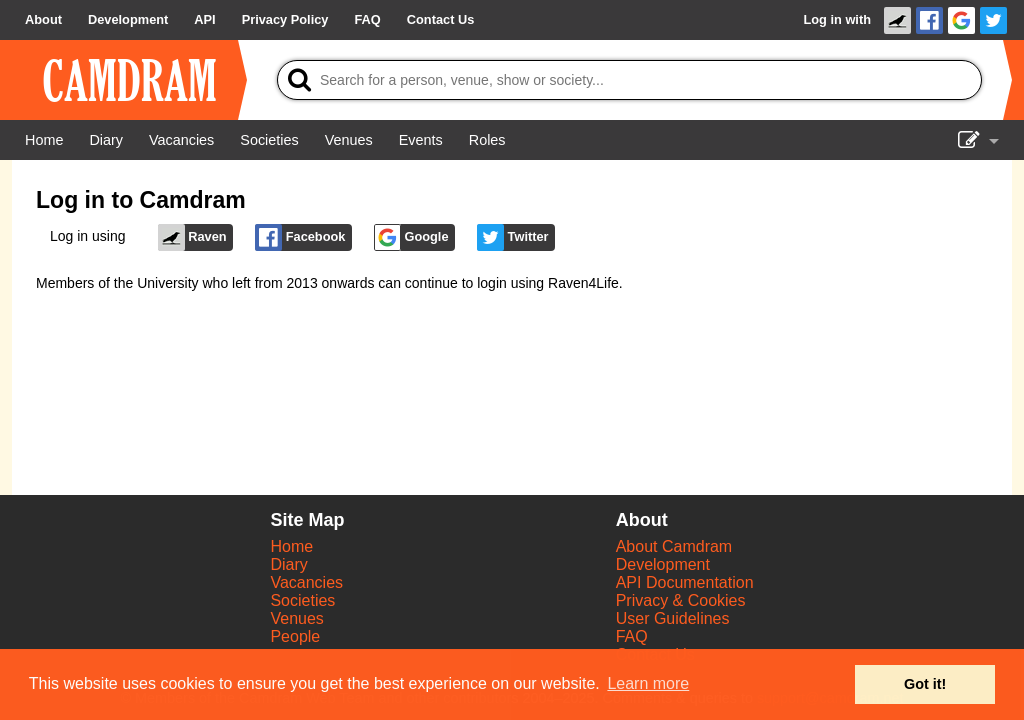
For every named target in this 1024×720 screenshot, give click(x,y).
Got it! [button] (925, 684)
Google (411, 237)
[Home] (44, 140)
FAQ (632, 636)
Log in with (837, 19)
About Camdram (674, 546)
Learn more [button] (648, 683)
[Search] (629, 80)
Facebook (300, 237)
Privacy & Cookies (681, 600)
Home (291, 546)
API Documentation (685, 582)
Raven (192, 237)
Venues (296, 618)
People (295, 636)
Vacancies (306, 582)
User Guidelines (673, 618)
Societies (302, 600)
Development (663, 564)
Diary (288, 564)
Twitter (513, 237)
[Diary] (106, 140)
